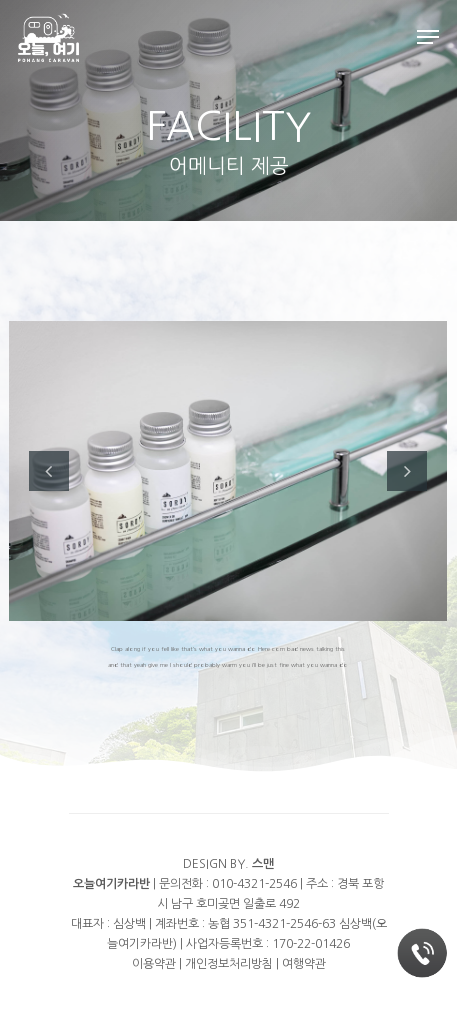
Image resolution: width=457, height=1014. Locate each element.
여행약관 (304, 964)
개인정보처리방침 (229, 964)
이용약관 (154, 964)
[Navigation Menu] (428, 37)
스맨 (263, 864)
